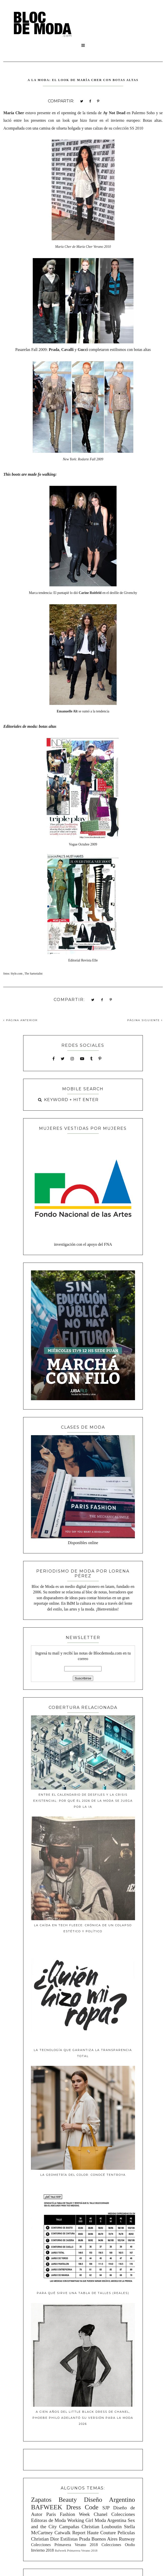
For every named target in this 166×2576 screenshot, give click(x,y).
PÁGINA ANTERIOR (20, 1020)
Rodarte (84, 459)
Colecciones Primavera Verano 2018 (64, 2545)
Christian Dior (45, 2539)
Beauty (67, 2499)
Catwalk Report (69, 2532)
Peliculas (126, 2532)
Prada (54, 349)
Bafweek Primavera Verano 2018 (76, 2550)
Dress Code (82, 2507)
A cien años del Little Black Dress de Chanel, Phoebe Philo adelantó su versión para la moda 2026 (82, 2418)
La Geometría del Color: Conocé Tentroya (83, 2175)
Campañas (69, 2526)
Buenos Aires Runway (113, 2539)
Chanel (100, 2514)
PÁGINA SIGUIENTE (145, 1020)
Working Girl (80, 2520)
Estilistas (69, 2539)
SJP (106, 2507)
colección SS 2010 (128, 128)
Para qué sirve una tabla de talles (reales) (83, 2293)
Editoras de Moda (48, 2520)
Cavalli (67, 349)
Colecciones (123, 2514)
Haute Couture (101, 2532)
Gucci (83, 349)
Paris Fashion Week (68, 2514)
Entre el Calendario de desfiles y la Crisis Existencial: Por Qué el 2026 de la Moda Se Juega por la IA (83, 1800)
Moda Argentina (110, 2520)
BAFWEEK (46, 2507)
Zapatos (41, 2499)
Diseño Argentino (109, 2499)
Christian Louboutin (102, 2526)
